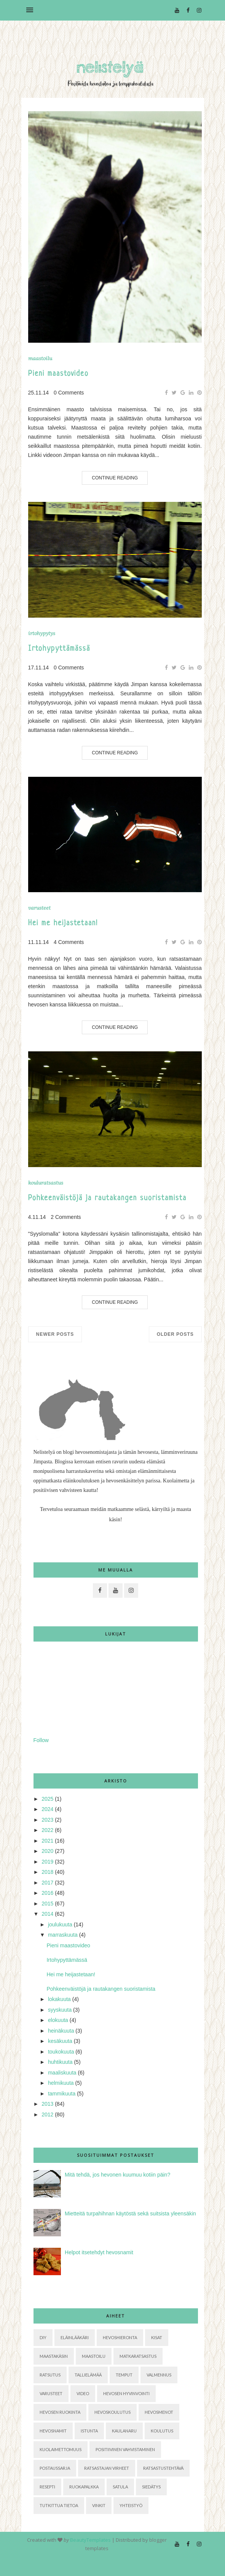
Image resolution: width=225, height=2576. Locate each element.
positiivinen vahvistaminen (125, 2449)
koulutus (162, 2430)
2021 (47, 1841)
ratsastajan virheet (106, 2468)
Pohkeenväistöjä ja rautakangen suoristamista (107, 1199)
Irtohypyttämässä (59, 649)
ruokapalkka (84, 2486)
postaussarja (55, 2468)
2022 (47, 1830)
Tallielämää (88, 2374)
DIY (43, 2337)
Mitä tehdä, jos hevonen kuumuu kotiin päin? (117, 2175)
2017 (47, 1883)
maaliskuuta (62, 2073)
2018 (47, 1872)
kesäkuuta (60, 2041)
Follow (41, 1740)
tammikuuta (61, 2094)
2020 (47, 1851)
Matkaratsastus (138, 2356)
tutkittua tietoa (59, 2505)
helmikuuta (61, 2083)
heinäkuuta (61, 2031)
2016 (47, 1893)
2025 (47, 1799)
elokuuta (58, 2020)
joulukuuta (60, 1924)
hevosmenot (159, 2412)
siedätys (151, 2486)
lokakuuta (59, 1999)
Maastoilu (40, 358)
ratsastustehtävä (163, 2468)
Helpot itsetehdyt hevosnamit (99, 2252)
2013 (47, 2104)
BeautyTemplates (90, 2539)
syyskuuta (60, 2010)
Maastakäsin (54, 2356)
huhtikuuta (60, 2062)
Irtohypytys (41, 633)
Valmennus (159, 2374)
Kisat (156, 2337)
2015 (47, 1903)
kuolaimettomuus (60, 2449)
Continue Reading (115, 478)
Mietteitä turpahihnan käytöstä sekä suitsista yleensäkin (130, 2213)
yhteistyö (131, 2505)
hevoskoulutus (112, 2412)
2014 (47, 1914)
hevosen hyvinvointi (126, 2393)
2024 (47, 1809)
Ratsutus (50, 2374)
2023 (47, 1820)
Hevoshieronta (120, 2337)
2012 (47, 2114)
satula (120, 2486)
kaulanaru (124, 2430)
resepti (47, 2486)
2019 (47, 1862)
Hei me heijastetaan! (63, 924)
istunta (89, 2430)
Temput (124, 2374)
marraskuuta (63, 1935)
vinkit (98, 2505)
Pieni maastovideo (58, 374)
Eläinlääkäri (75, 2337)
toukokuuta (61, 2052)
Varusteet (39, 908)
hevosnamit (53, 2430)
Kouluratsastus (45, 1183)
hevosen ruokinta (60, 2412)
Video (83, 2393)
